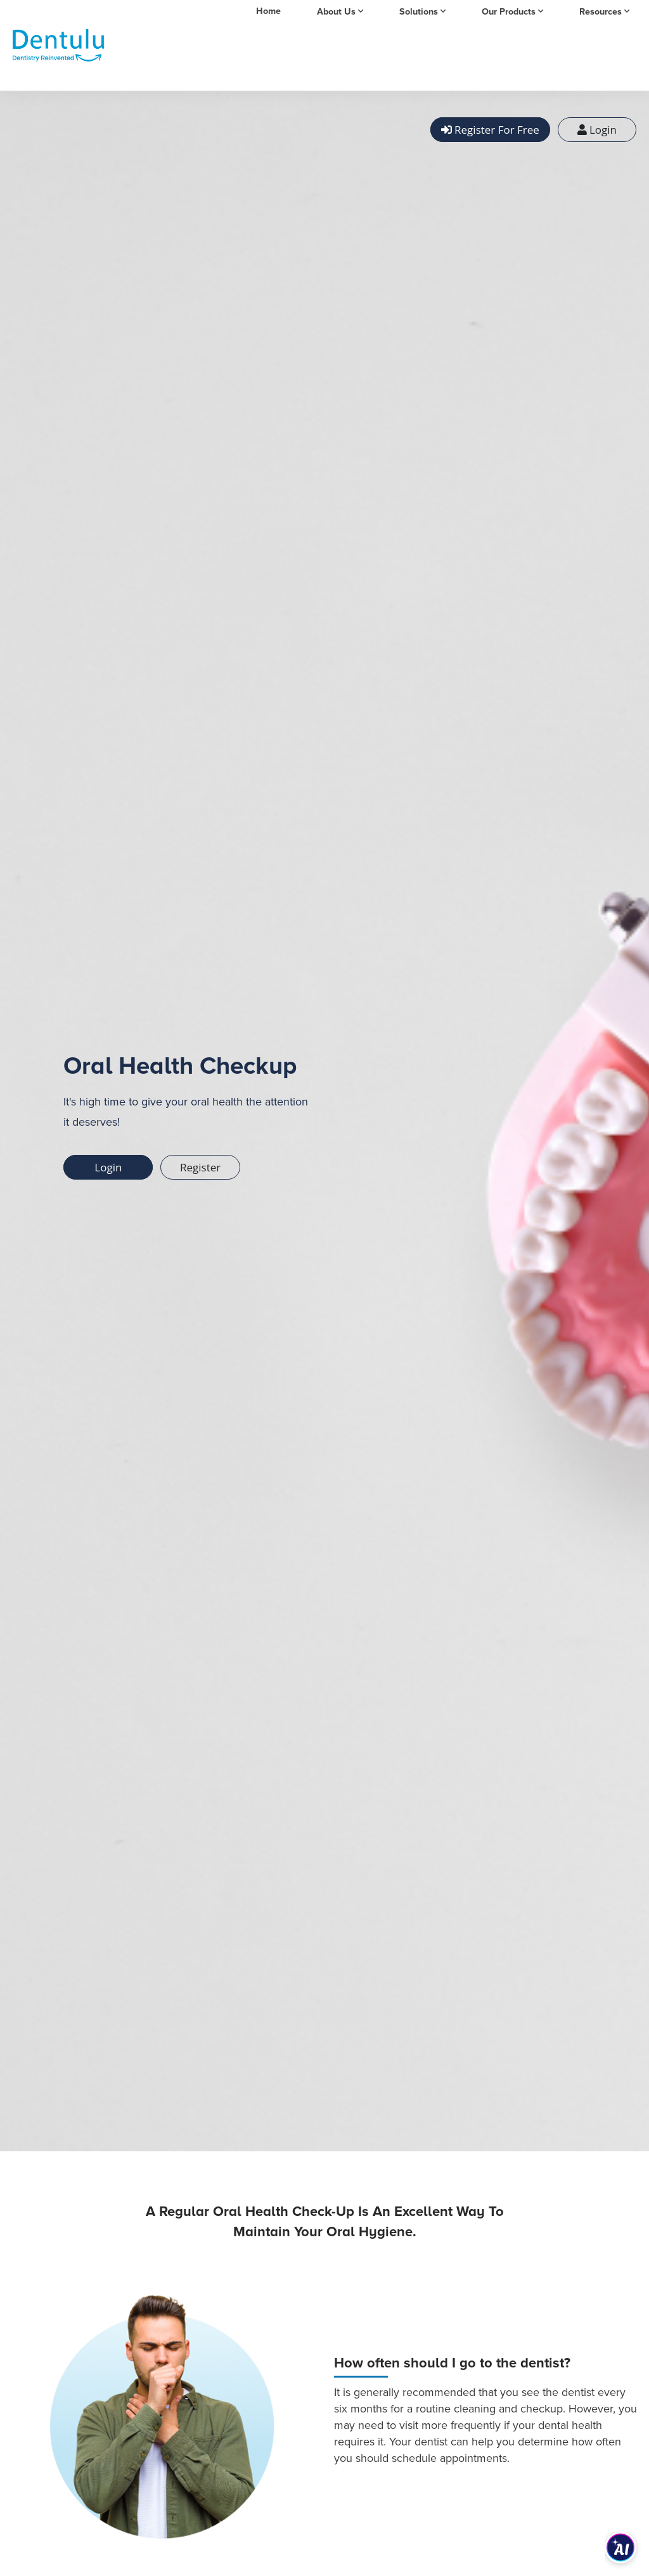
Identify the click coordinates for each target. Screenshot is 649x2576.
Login (597, 129)
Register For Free (490, 129)
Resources (600, 11)
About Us (336, 11)
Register (200, 1167)
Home (268, 11)
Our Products (509, 11)
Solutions (418, 11)
